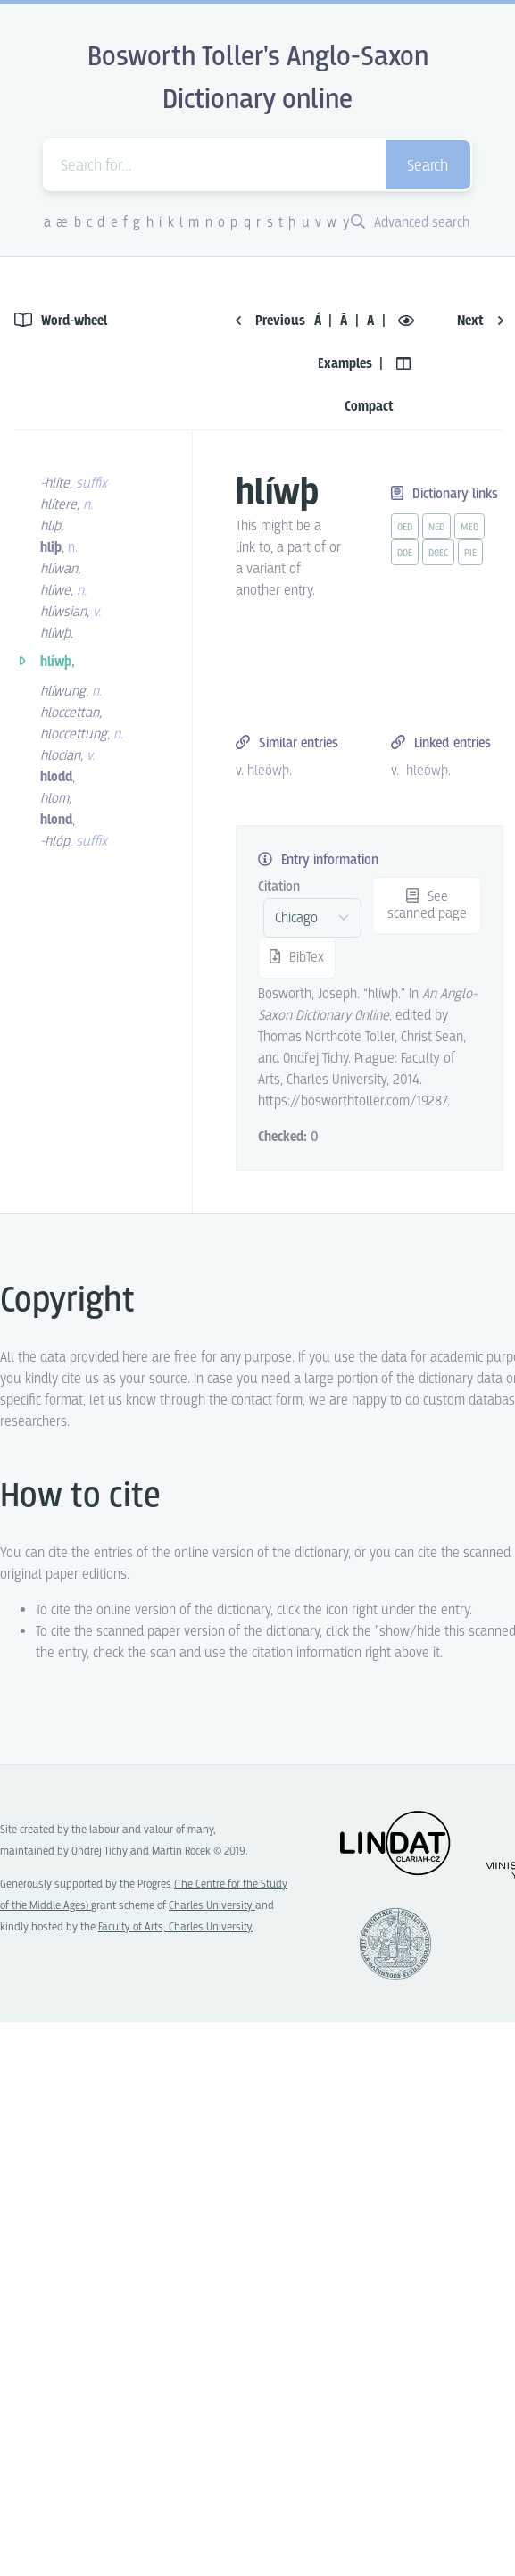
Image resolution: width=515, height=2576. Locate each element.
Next (480, 321)
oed (404, 528)
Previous (270, 321)
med (469, 528)
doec (438, 553)
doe (404, 553)
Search (427, 166)
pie (470, 553)
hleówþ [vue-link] (268, 771)
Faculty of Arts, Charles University (175, 1927)
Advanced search (410, 222)
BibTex (297, 957)
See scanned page (427, 905)
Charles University (212, 1905)
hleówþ (427, 771)
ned (436, 528)
